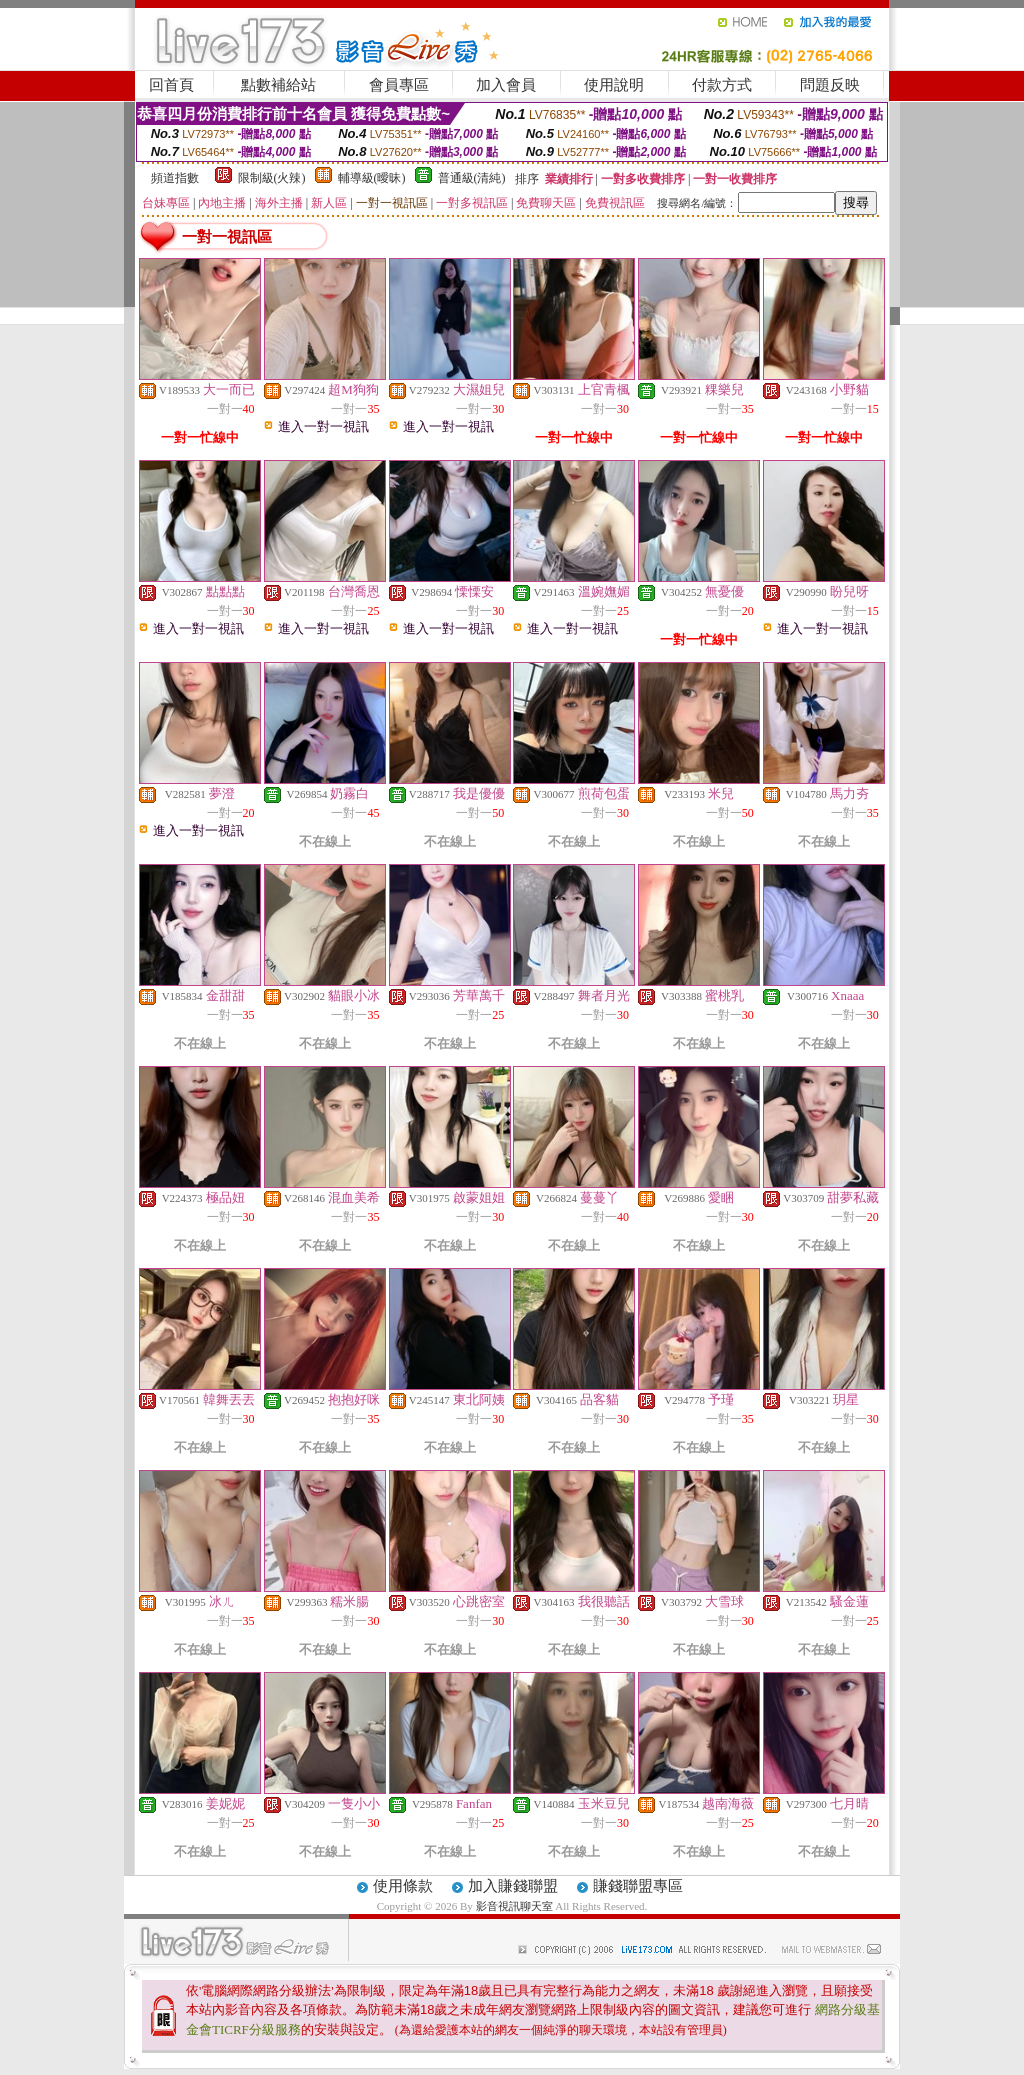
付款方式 (722, 85)
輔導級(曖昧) (372, 178)
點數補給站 (278, 85)
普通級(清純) (472, 178)
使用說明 (614, 85)
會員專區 (399, 85)
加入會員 (506, 85)
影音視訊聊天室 (514, 1906)
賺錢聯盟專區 (638, 1886)
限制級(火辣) (272, 178)
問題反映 (830, 85)
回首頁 (171, 85)
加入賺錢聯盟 (513, 1886)
